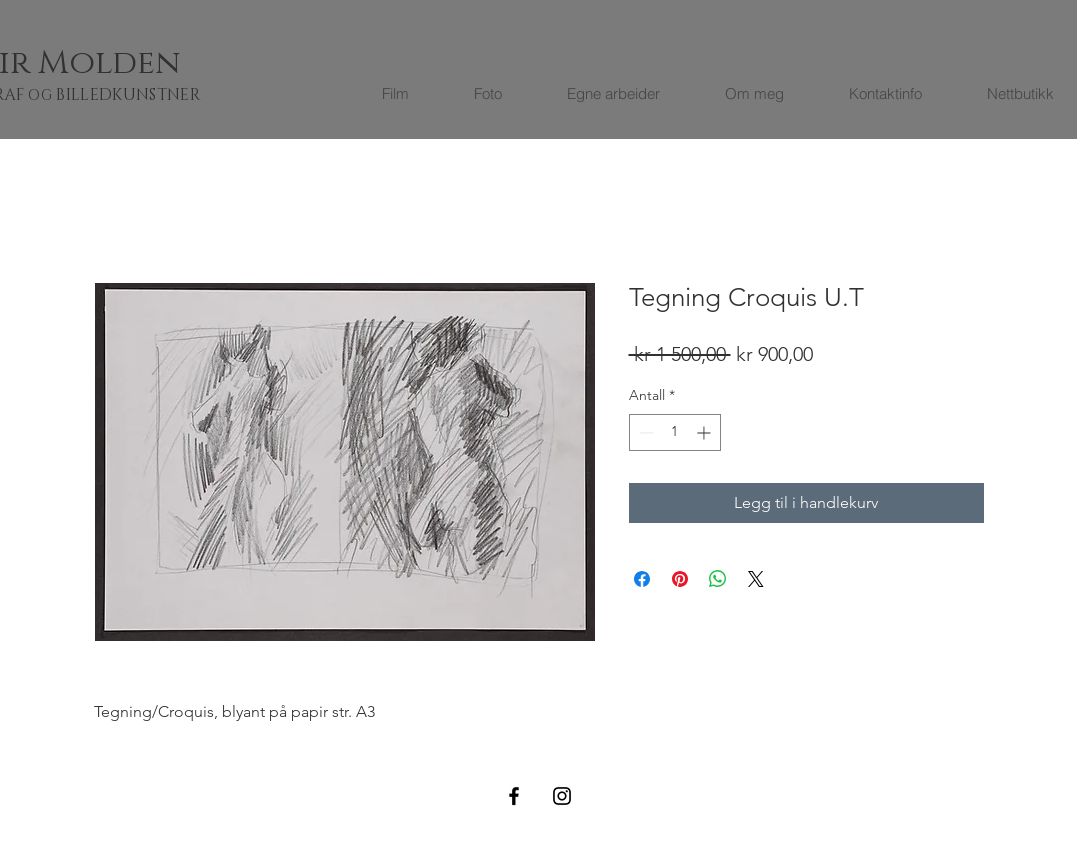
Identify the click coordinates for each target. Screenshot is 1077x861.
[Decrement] (644, 432)
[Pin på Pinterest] (680, 579)
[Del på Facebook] (642, 579)
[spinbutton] (675, 432)
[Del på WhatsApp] (718, 579)
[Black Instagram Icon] (562, 796)
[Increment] (705, 432)
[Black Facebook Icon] (514, 796)
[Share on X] (756, 579)
